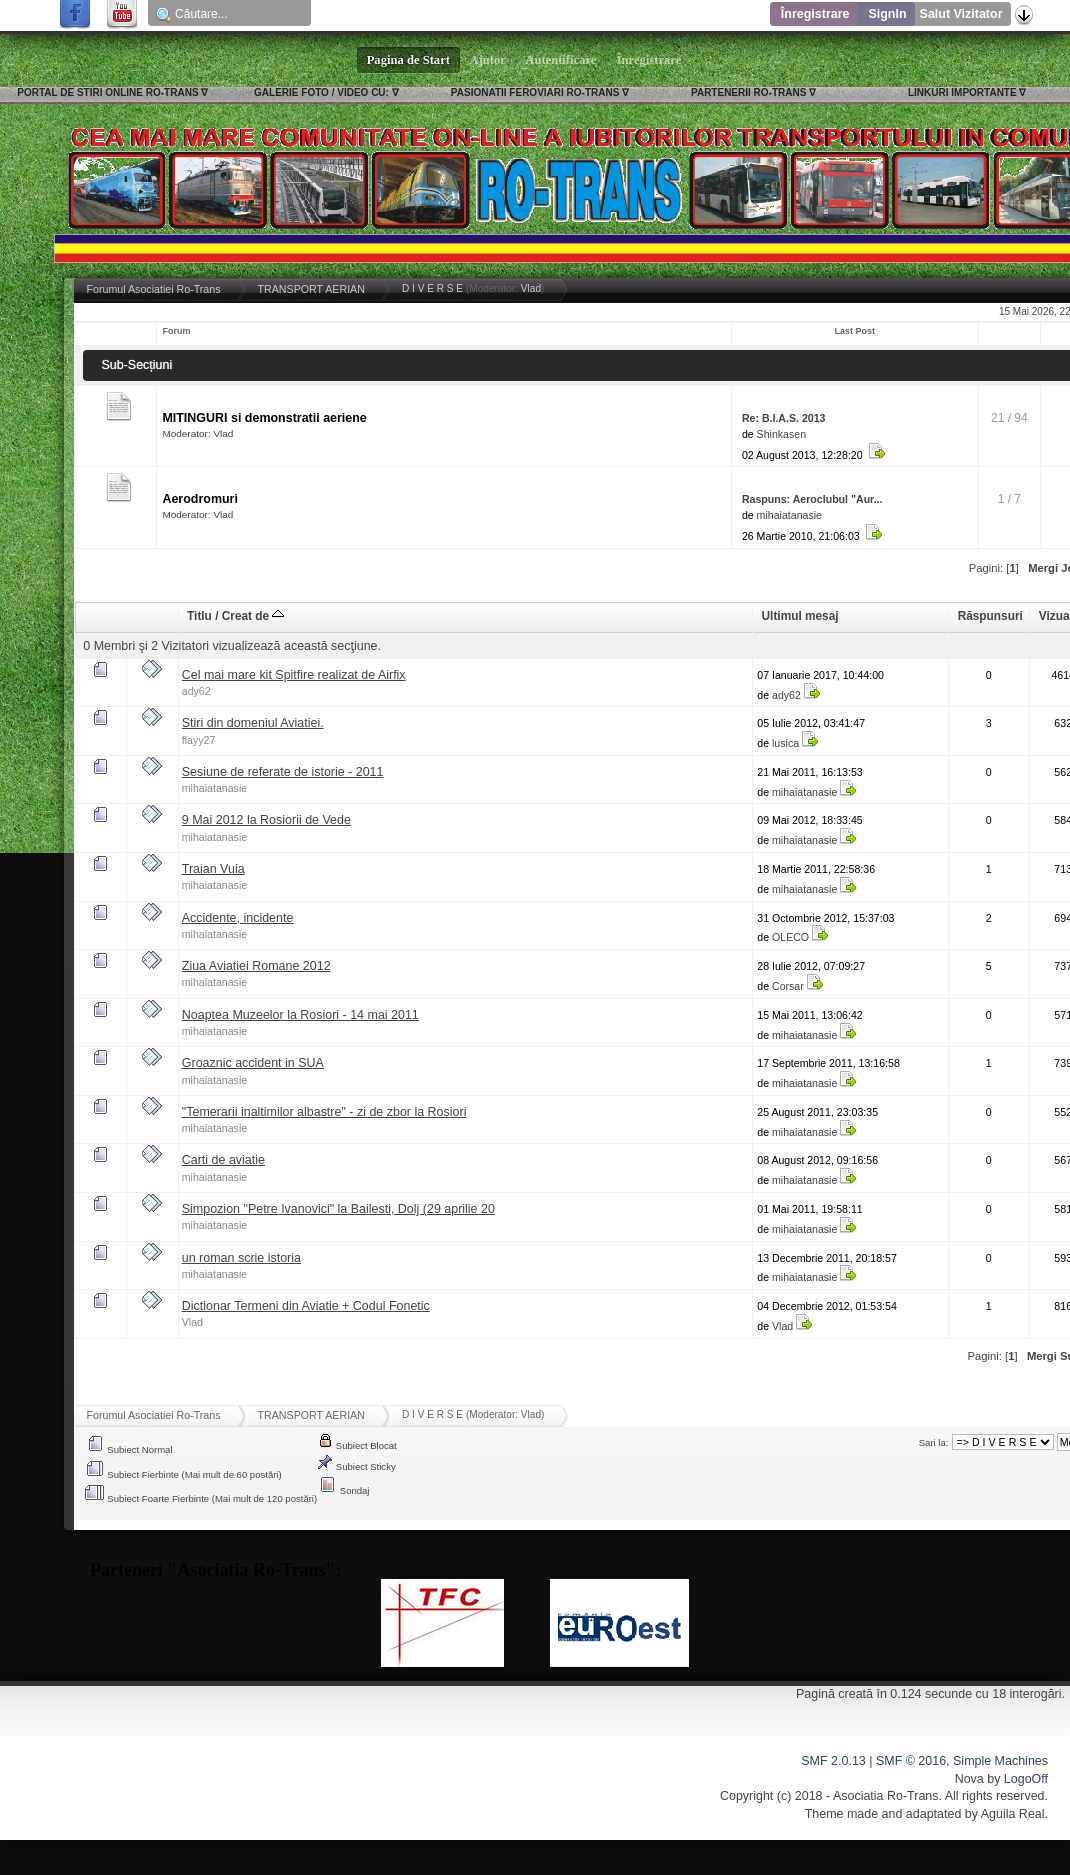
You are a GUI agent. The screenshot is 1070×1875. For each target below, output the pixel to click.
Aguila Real (1013, 1814)
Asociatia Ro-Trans (886, 1796)
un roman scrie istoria (241, 1258)
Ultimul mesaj (800, 616)
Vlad (531, 288)
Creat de (253, 616)
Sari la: (934, 1442)
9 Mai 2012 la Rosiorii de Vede (266, 820)
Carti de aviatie (223, 1160)
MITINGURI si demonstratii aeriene (264, 418)
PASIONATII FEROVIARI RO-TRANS (535, 92)
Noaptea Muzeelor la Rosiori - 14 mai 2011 (300, 1015)
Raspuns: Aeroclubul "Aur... (812, 499)
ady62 (196, 691)
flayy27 (199, 740)
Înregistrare (815, 14)
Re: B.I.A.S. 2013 (784, 418)
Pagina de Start (409, 60)
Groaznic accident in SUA (253, 1063)
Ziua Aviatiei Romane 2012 (256, 966)
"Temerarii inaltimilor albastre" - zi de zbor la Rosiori (324, 1112)
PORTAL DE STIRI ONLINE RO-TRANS (107, 92)
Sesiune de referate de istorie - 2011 (283, 772)
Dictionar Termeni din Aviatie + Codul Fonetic (306, 1306)
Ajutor (488, 60)
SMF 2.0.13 (833, 1761)
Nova (969, 1779)
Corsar (788, 986)
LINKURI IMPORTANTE (962, 92)
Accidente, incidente (238, 918)
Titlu (199, 616)
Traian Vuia (213, 869)
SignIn (887, 14)
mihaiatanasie (789, 515)
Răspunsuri (990, 616)
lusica (785, 743)
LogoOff (1026, 1779)
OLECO (790, 937)
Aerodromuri (200, 499)
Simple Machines (1000, 1761)
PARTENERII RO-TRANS (748, 92)
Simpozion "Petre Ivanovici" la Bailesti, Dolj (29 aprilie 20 (338, 1209)
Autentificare (561, 60)
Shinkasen (781, 434)
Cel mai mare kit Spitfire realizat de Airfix (294, 675)
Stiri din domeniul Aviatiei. (253, 723)
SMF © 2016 (911, 1761)
